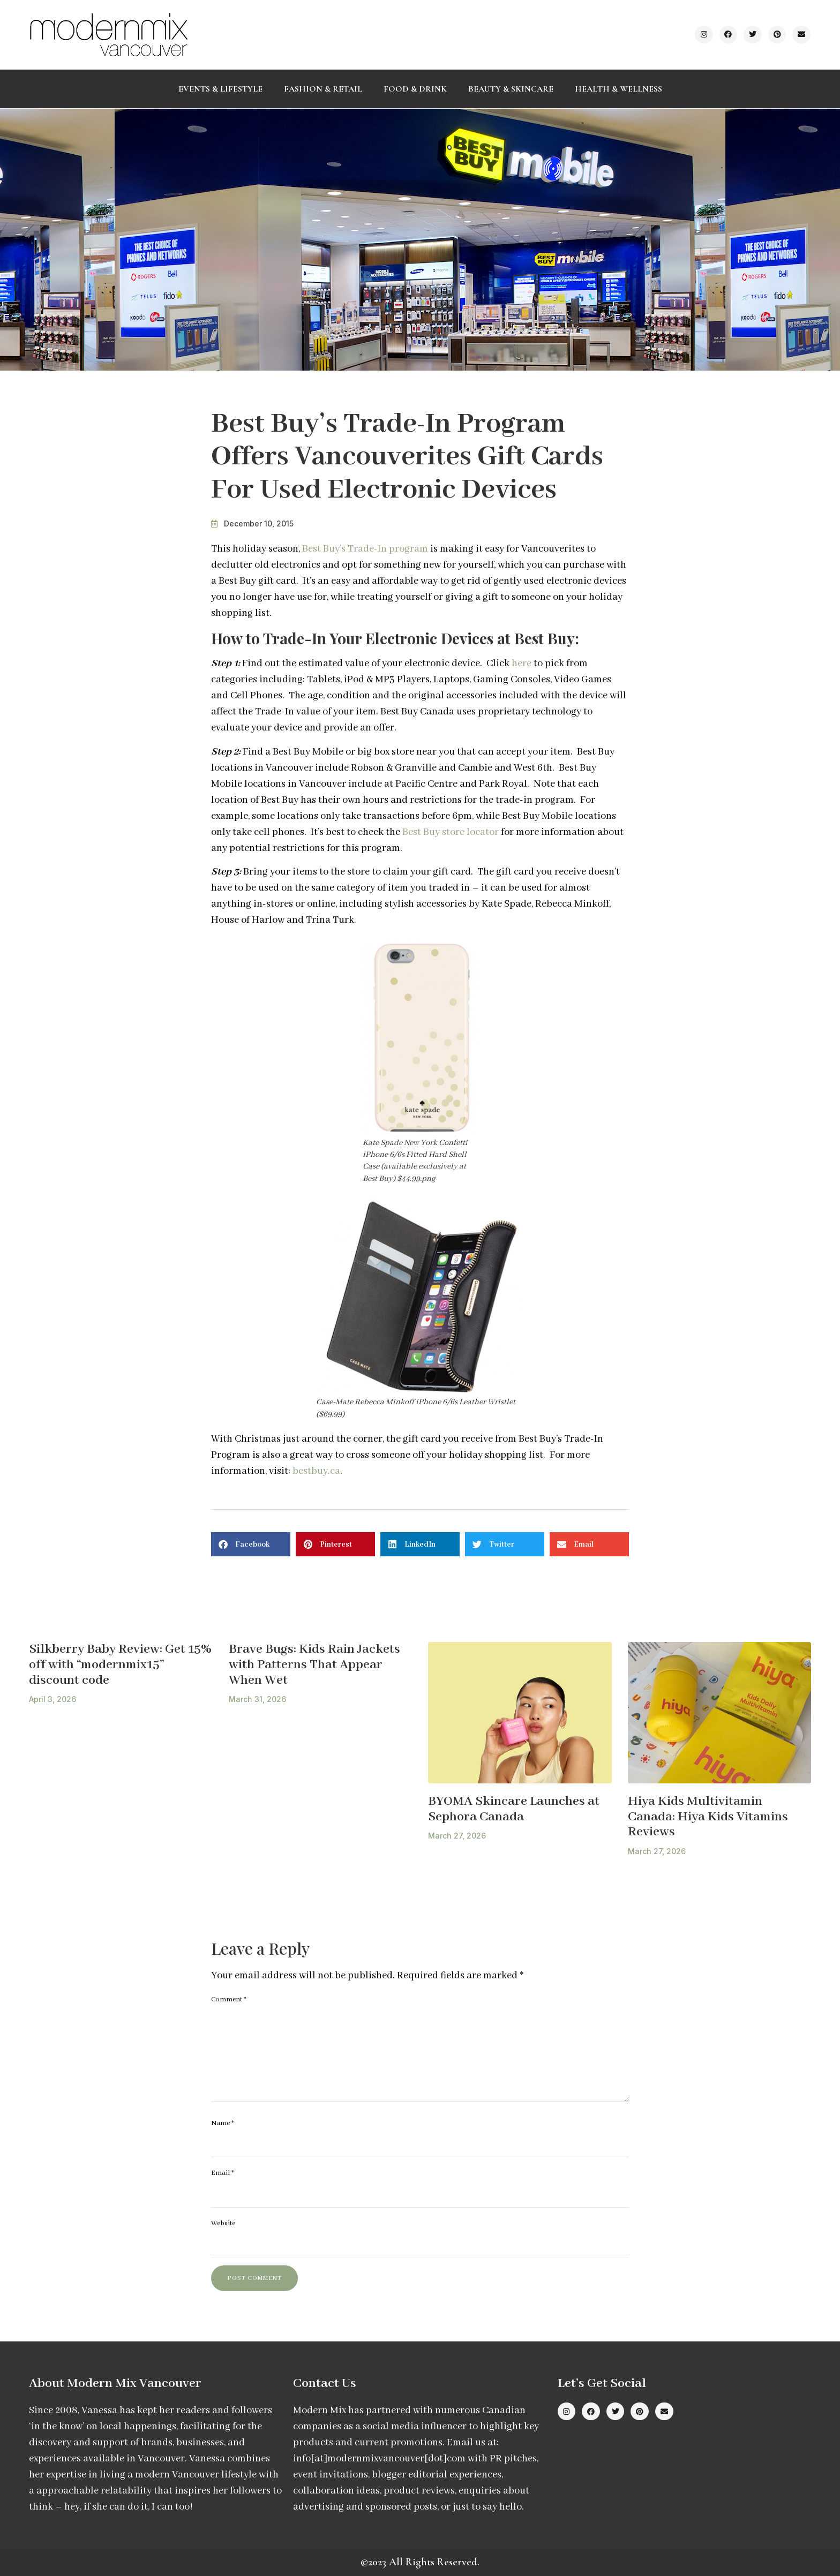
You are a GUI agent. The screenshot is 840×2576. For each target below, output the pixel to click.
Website (223, 2223)
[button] (250, 1544)
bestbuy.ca (316, 1471)
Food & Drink (415, 89)
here (521, 663)
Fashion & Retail (323, 89)
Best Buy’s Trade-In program (365, 549)
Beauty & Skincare (510, 89)
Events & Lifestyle (220, 89)
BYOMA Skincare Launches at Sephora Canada (513, 1809)
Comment (228, 1999)
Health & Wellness (618, 89)
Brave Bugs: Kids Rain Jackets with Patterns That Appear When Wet (314, 1664)
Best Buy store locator (450, 832)
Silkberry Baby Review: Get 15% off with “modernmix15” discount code (120, 1664)
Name (222, 2123)
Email (222, 2173)
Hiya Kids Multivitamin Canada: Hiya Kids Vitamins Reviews (708, 1816)
